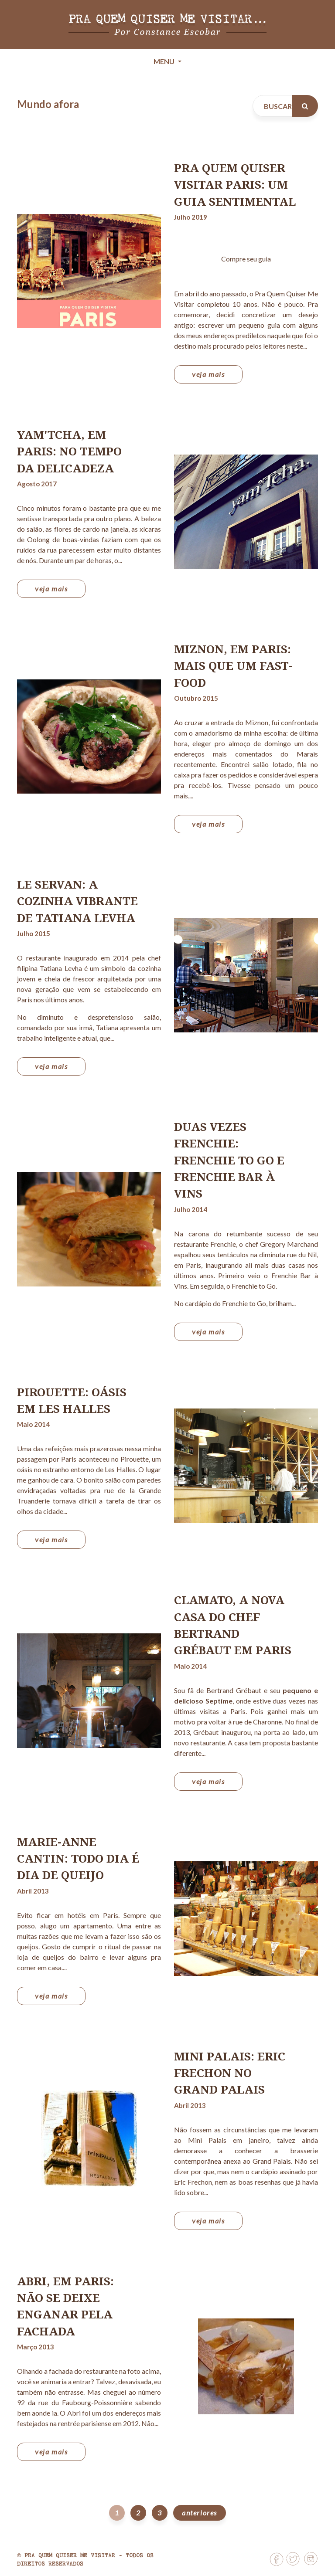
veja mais (208, 374)
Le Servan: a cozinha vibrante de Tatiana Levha (77, 901)
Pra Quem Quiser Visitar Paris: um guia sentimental (235, 184)
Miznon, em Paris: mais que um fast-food (233, 665)
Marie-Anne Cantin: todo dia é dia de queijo (78, 1858)
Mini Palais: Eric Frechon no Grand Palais (229, 2072)
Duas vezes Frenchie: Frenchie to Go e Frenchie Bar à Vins (229, 1160)
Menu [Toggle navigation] (165, 61)
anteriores (199, 2512)
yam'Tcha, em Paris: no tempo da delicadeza (69, 451)
